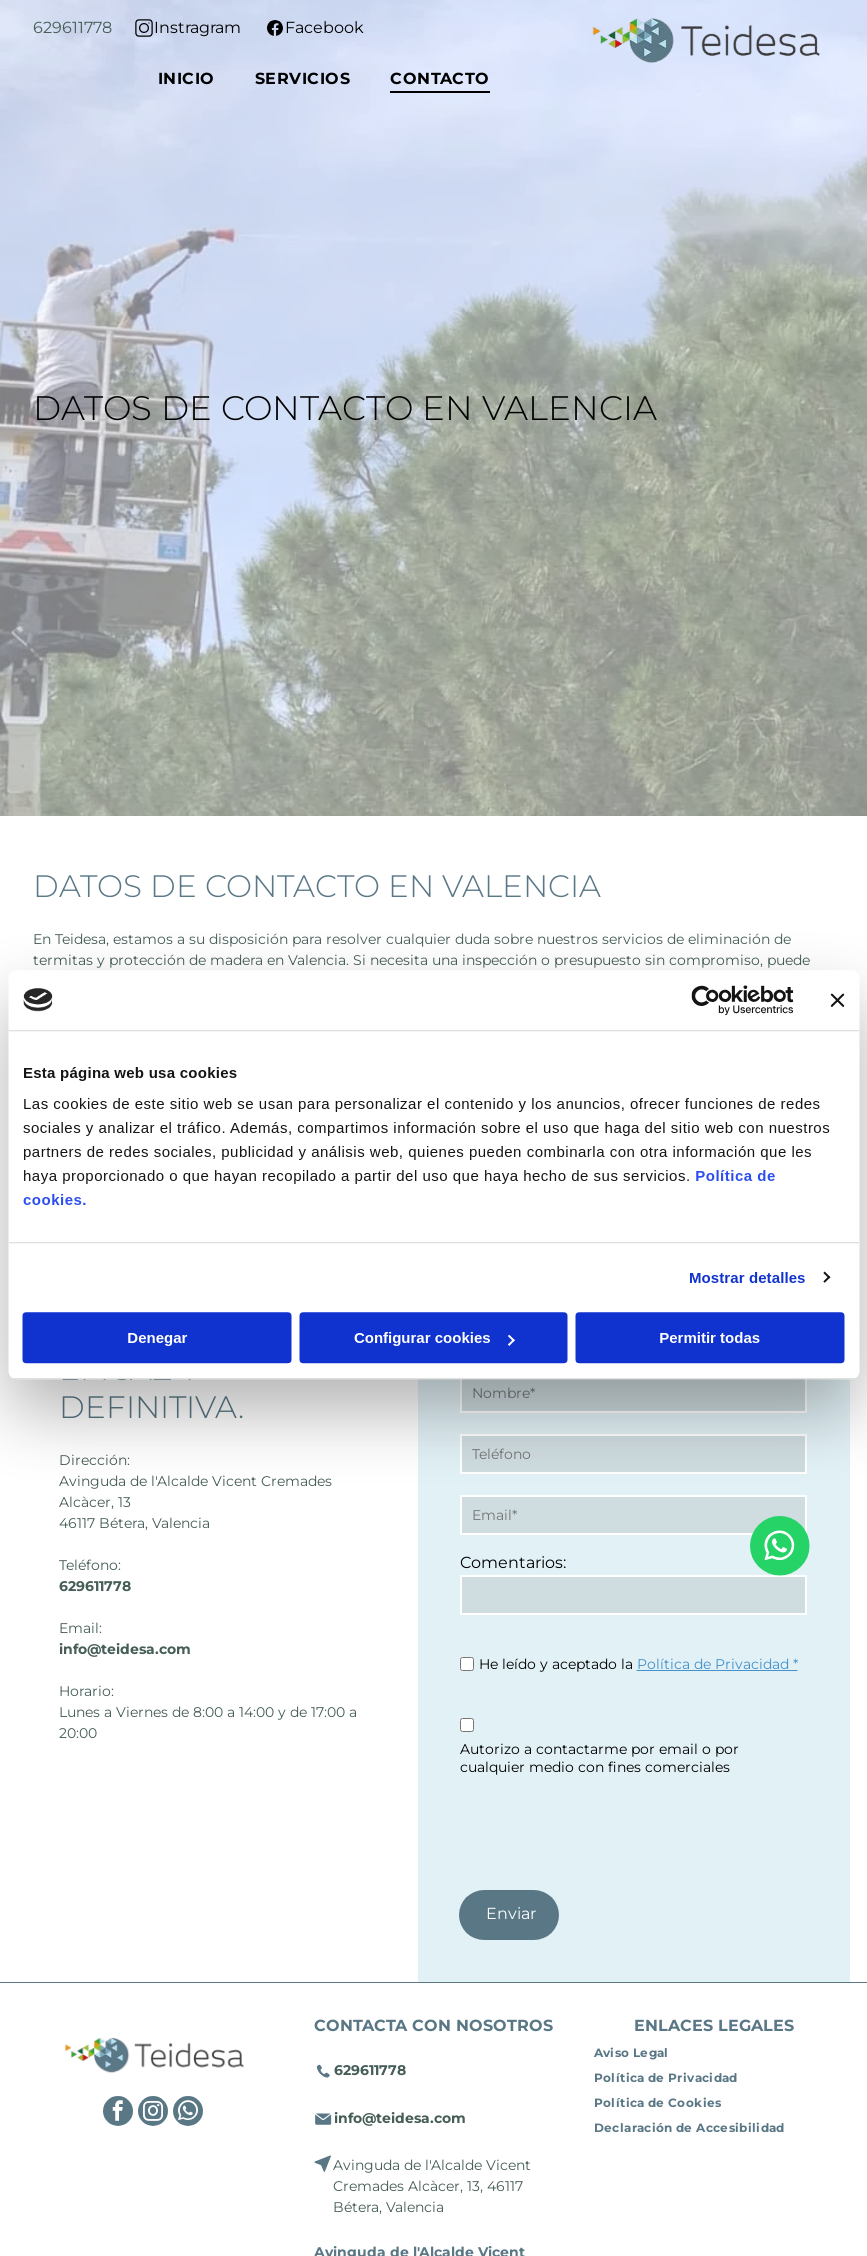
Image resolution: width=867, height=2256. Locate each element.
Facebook (324, 27)
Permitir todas (709, 1337)
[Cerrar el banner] (837, 1000)
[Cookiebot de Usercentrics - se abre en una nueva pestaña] (705, 1000)
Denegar (157, 1337)
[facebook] (118, 2113)
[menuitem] (186, 78)
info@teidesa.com (125, 1649)
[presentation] (612, 1830)
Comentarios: (513, 1562)
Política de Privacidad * (717, 1664)
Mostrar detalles (747, 1277)
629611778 (72, 27)
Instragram (197, 27)
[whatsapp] (188, 2113)
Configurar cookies (434, 1337)
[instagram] (153, 2113)
